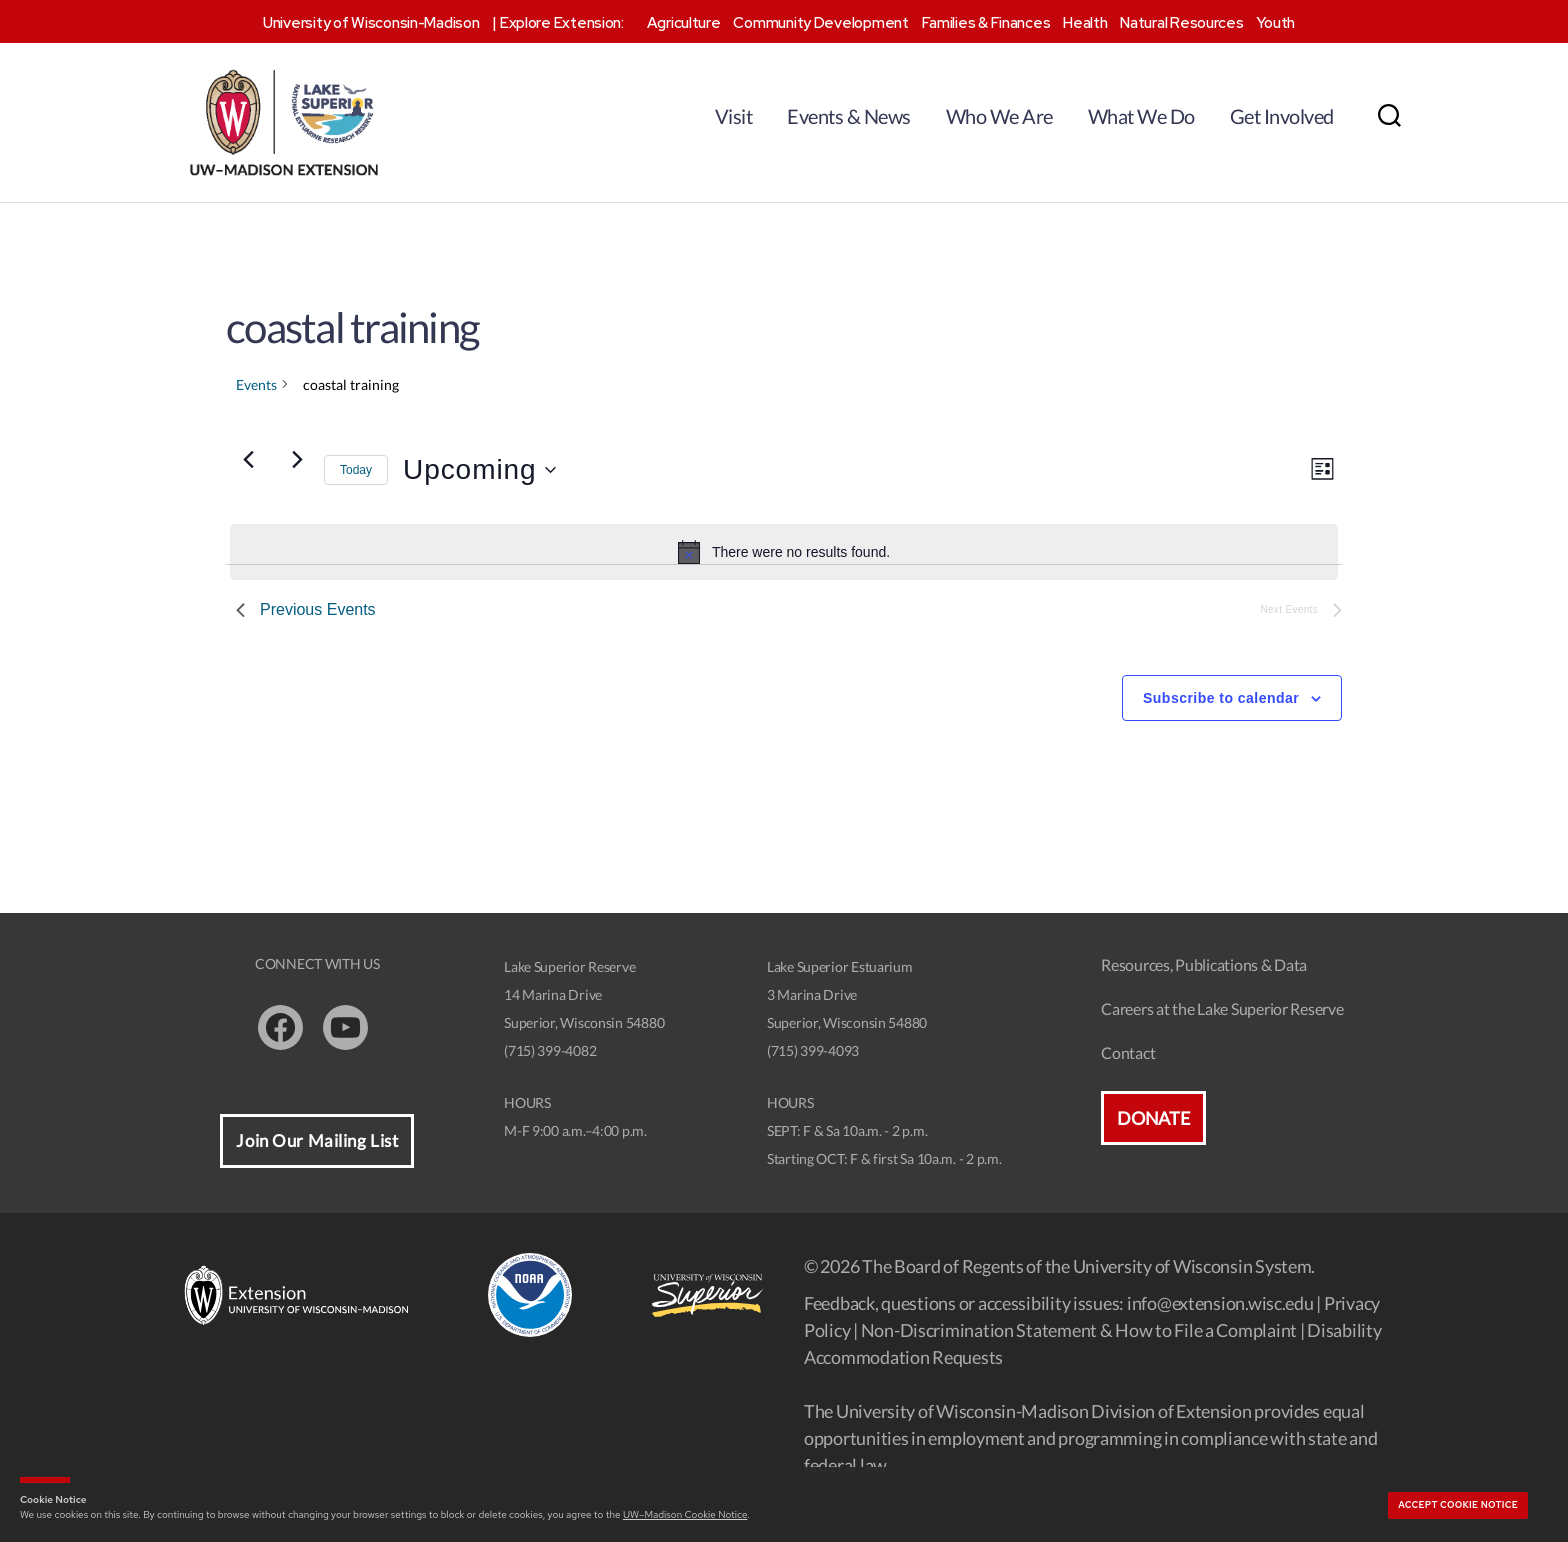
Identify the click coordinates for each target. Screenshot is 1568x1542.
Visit (734, 116)
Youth (1275, 23)
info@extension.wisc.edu (1220, 1303)
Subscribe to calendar (1221, 698)
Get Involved (1282, 116)
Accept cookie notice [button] (1458, 1505)
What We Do (1141, 116)
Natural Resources (1181, 23)
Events (256, 384)
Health (1085, 23)
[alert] (784, 552)
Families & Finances (986, 23)
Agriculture (684, 23)
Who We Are (999, 116)
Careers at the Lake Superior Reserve (1222, 1008)
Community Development (820, 23)
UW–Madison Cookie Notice (685, 1514)
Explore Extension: (562, 23)
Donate (1153, 1118)
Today (356, 470)
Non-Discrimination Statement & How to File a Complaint (1079, 1330)
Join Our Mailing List (317, 1140)
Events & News (849, 116)
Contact (1128, 1052)
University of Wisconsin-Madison (371, 23)
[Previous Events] (248, 460)
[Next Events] (297, 460)
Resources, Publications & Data (1204, 964)
